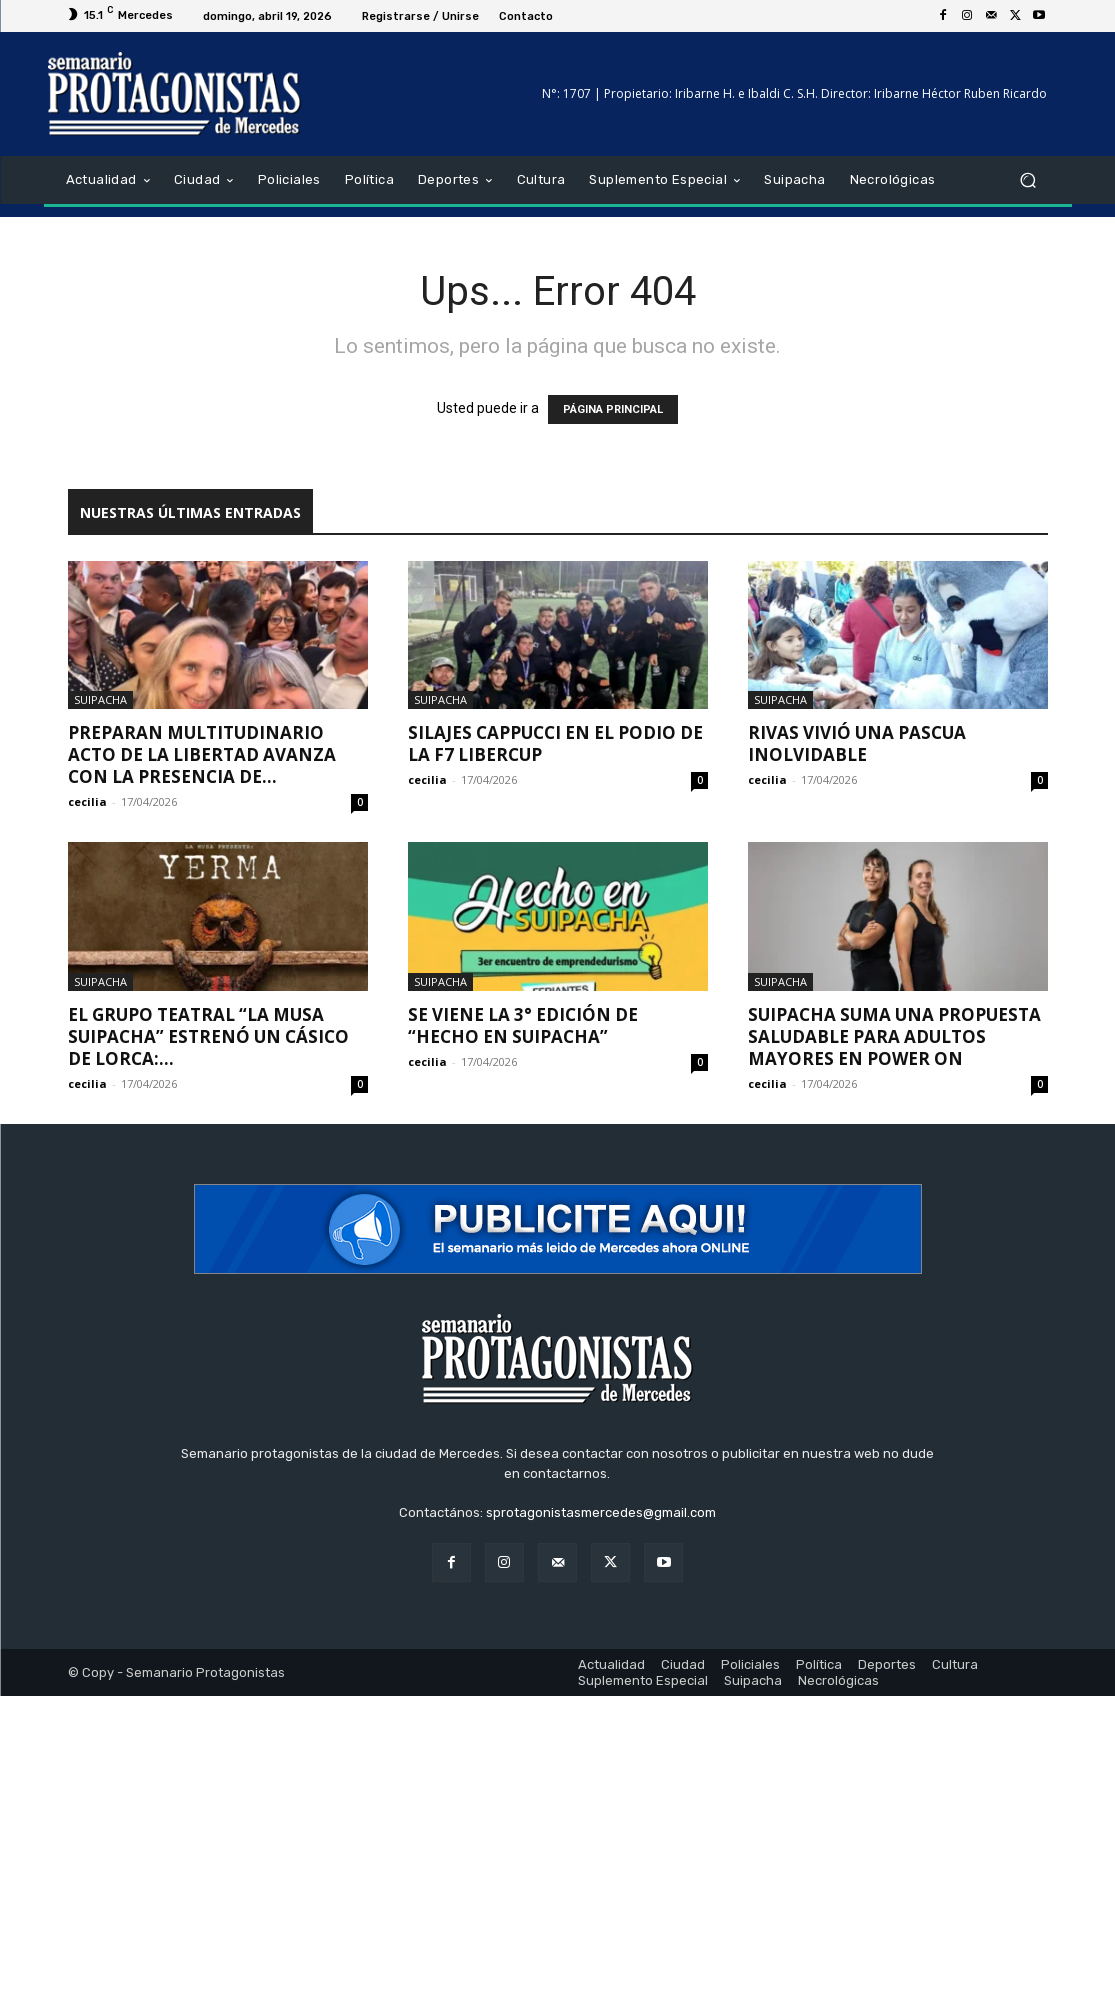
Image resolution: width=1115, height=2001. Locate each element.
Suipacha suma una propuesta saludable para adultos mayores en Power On (894, 1036)
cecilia (87, 801)
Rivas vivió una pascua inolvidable (857, 743)
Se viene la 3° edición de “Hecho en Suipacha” (523, 1025)
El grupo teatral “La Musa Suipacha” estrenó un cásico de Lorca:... (208, 1036)
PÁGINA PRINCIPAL (613, 409)
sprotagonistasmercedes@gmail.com (601, 1512)
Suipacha (100, 699)
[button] (1028, 180)
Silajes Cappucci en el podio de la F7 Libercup (555, 743)
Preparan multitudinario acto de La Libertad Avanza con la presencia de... (202, 754)
